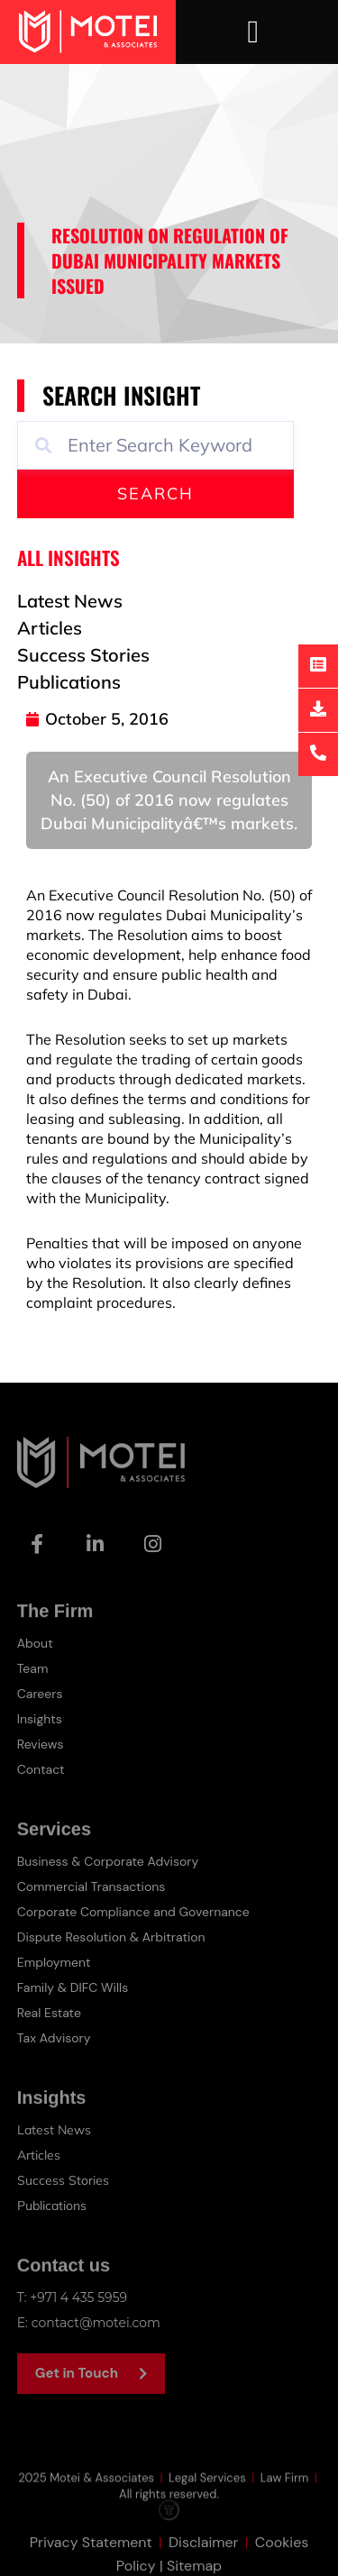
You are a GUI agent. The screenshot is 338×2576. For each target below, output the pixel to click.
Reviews (40, 1744)
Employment (54, 1962)
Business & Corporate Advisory (108, 1861)
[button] (253, 32)
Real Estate (49, 2013)
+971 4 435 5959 (78, 2297)
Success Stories (63, 2180)
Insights (39, 1719)
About (35, 1643)
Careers (40, 1693)
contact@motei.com (96, 2323)
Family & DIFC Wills (72, 1987)
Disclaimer (203, 2559)
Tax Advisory (54, 2038)
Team (33, 1668)
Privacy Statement (91, 2559)
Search (155, 493)
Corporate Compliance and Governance (133, 1912)
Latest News (54, 2130)
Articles (38, 2155)
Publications (52, 2205)
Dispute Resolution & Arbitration (111, 1937)
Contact (41, 1769)
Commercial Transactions (91, 1886)
